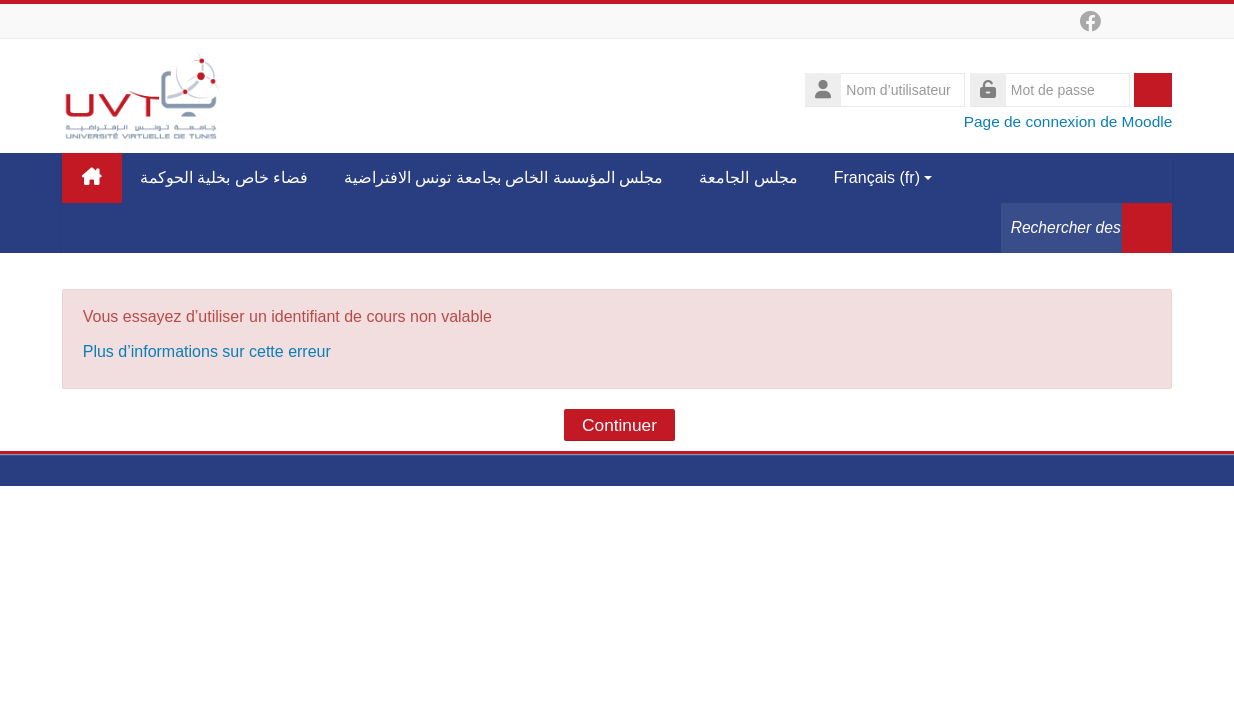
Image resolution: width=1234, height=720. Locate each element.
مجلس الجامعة (748, 177)
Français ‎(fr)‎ (883, 177)
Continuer (619, 425)
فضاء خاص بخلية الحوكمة (224, 177)
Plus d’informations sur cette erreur (207, 351)
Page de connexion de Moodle (1068, 121)
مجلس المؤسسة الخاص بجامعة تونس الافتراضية (503, 177)
